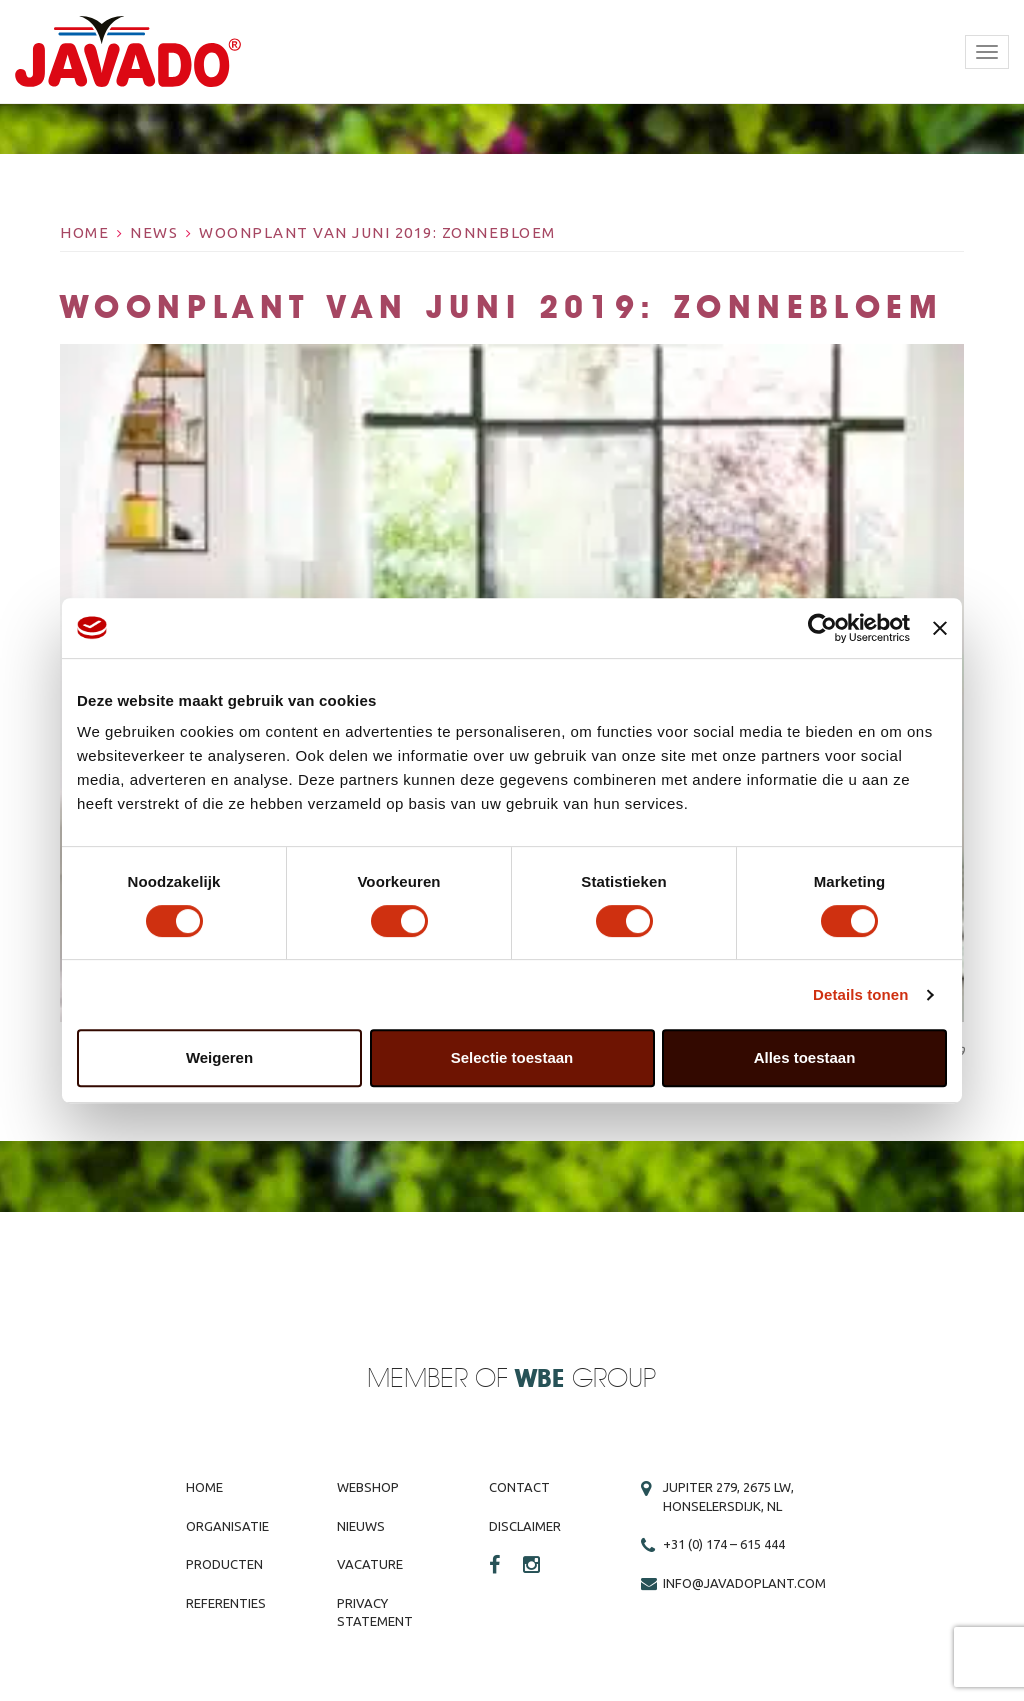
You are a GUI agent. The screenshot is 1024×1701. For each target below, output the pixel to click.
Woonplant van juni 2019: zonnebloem (377, 232)
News (154, 232)
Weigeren (219, 1057)
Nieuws (361, 1526)
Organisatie (227, 1526)
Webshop (368, 1487)
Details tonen (860, 994)
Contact (519, 1487)
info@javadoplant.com (744, 1583)
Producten (224, 1564)
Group (585, 1379)
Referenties (226, 1603)
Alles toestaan (805, 1057)
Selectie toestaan (512, 1057)
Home (84, 232)
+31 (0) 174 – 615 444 (724, 1544)
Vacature (370, 1564)
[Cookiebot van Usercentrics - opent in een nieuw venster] (822, 628)
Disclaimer (525, 1526)
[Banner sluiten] (940, 628)
